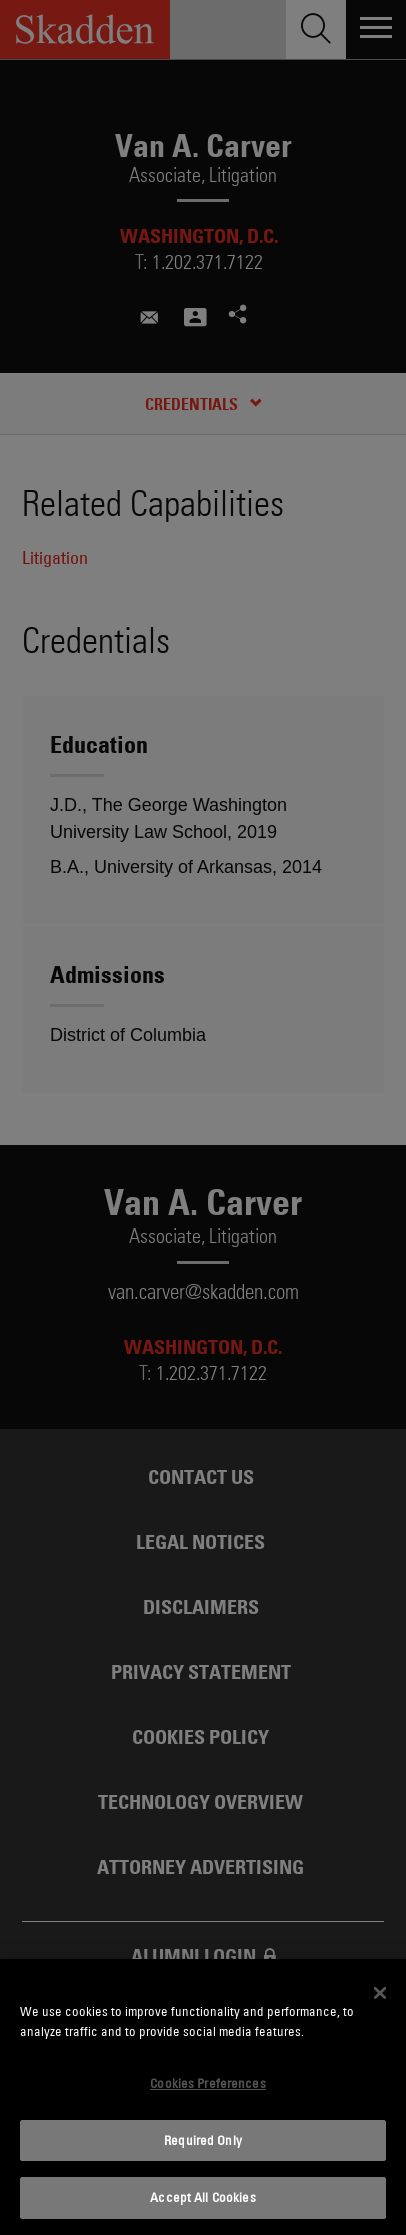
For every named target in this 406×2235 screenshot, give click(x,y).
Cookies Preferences (207, 2083)
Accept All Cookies (202, 2197)
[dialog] (203, 2097)
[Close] (380, 1993)
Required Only (203, 2140)
